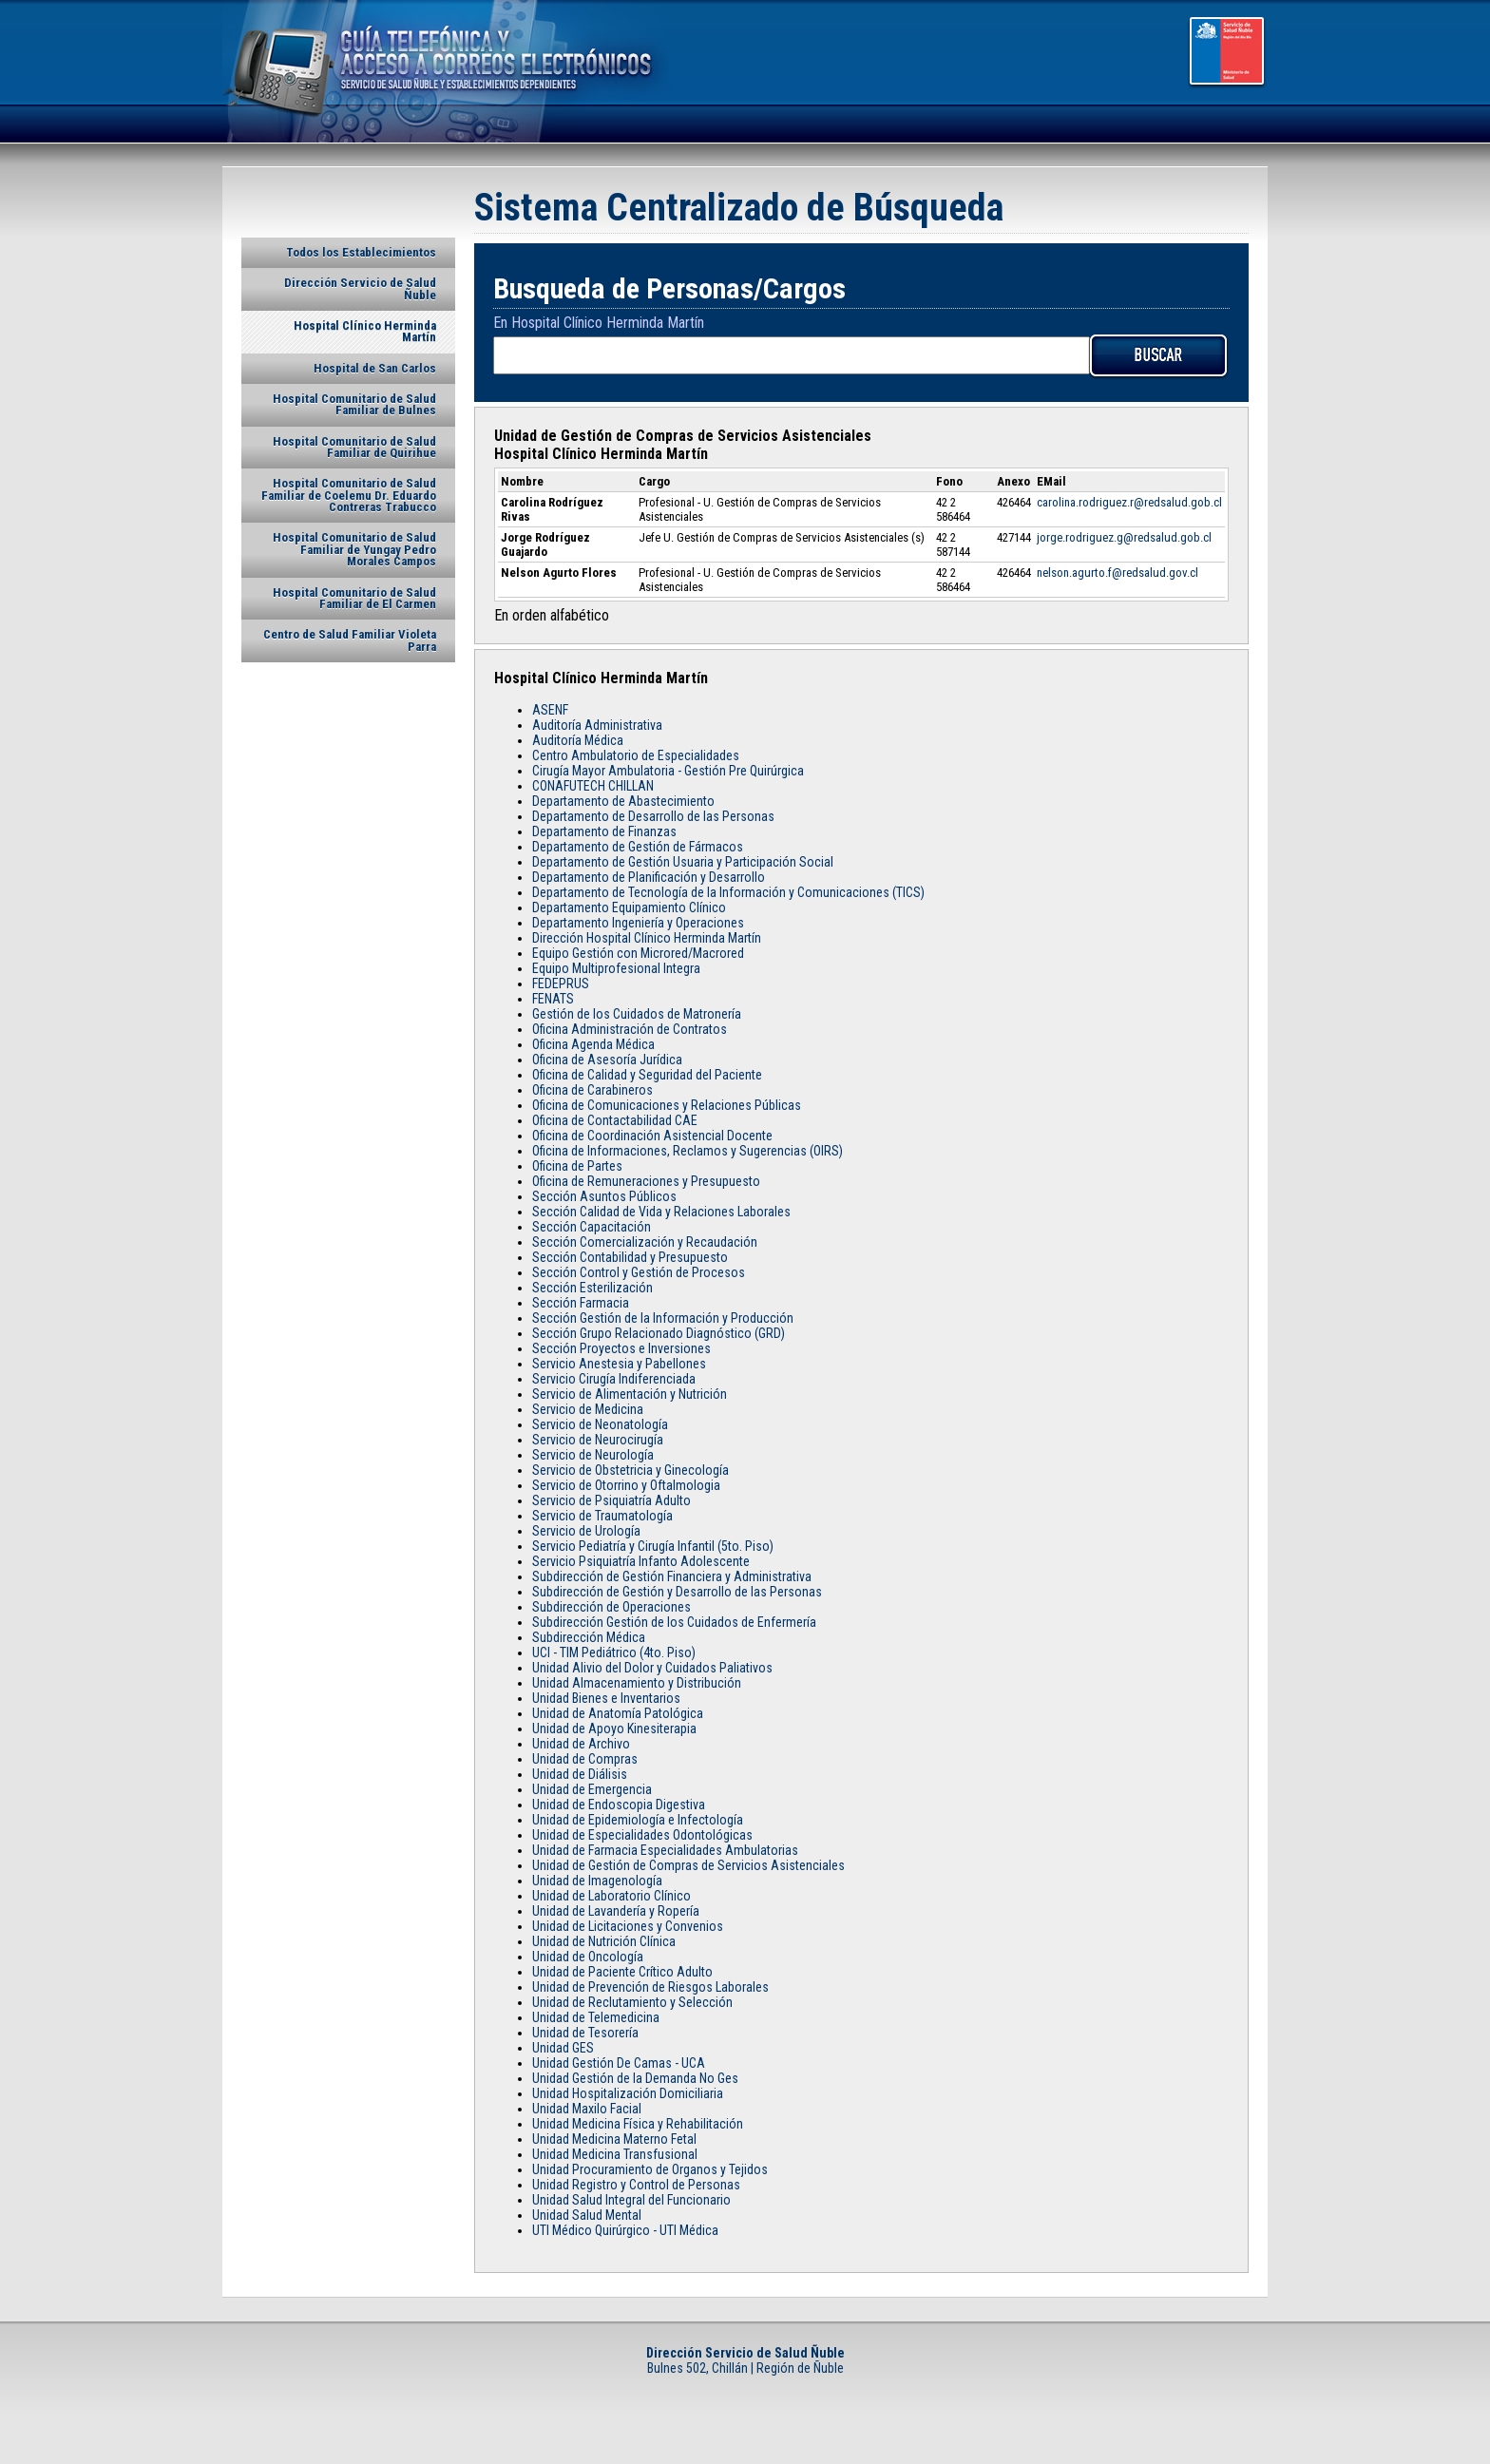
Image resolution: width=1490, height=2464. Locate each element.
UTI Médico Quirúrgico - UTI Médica (625, 2230)
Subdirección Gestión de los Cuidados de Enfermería (674, 1622)
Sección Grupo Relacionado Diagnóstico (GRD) (658, 1333)
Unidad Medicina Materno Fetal (614, 2139)
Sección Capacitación (591, 1226)
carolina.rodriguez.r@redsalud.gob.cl (1129, 502)
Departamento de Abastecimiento (623, 801)
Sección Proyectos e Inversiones (621, 1348)
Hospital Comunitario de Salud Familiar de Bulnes (354, 404)
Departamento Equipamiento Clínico (629, 907)
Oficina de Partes (577, 1166)
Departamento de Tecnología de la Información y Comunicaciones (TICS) (728, 892)
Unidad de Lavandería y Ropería (615, 1911)
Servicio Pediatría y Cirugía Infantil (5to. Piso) (653, 1546)
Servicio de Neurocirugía (597, 1439)
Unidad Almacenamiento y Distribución (636, 1682)
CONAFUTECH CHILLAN (593, 785)
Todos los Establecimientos (361, 252)
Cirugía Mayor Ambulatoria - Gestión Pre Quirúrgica (668, 770)
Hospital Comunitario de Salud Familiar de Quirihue (354, 447)
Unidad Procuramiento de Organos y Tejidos (650, 2169)
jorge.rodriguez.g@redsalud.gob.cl (1124, 537)
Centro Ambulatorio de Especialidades (635, 755)
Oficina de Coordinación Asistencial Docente (652, 1135)
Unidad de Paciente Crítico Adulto (622, 1971)
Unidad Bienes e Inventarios (606, 1698)
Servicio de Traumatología (602, 1515)
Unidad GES (563, 2047)
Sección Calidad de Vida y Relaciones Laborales (661, 1211)
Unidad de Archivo (581, 1743)
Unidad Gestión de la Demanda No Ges (635, 2078)
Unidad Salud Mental (586, 2215)
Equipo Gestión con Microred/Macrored (638, 953)
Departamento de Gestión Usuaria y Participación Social (682, 861)
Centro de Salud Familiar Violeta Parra (349, 640)
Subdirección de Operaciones (611, 1606)
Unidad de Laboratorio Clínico (611, 1895)
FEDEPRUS (560, 983)
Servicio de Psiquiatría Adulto (611, 1500)
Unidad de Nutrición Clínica (604, 1941)
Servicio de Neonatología (600, 1424)
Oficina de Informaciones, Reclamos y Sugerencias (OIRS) (687, 1150)
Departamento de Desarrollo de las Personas (653, 816)
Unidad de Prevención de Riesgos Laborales (650, 1987)
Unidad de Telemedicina (595, 2017)
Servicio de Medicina (587, 1409)
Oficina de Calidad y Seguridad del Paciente (647, 1074)
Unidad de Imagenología (597, 1880)
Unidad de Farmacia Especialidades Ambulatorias (665, 1850)
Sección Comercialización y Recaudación (644, 1242)
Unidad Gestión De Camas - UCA (618, 2063)
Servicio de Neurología (593, 1454)
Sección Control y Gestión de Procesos (638, 1272)
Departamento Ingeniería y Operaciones (638, 922)
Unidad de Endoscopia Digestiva (618, 1804)
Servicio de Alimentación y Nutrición (629, 1394)
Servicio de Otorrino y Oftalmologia (626, 1485)
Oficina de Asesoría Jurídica (607, 1059)
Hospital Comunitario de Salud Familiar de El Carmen (354, 598)
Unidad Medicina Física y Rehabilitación (637, 2123)
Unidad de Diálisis (579, 1774)
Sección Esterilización (592, 1287)
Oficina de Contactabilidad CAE (614, 1120)
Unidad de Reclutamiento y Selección (632, 2002)
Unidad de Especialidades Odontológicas (642, 1835)
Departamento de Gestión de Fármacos (637, 846)
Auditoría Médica (577, 740)
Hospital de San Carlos (375, 368)
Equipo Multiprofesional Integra (616, 968)
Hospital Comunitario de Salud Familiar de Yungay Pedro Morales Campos (354, 549)
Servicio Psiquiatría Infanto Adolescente (641, 1561)
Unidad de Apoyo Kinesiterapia (614, 1728)
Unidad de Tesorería (585, 2032)
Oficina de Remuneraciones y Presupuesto (646, 1181)
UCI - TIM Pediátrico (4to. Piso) (614, 1652)
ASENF (550, 709)
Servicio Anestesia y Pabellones (619, 1363)
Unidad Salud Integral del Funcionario (631, 2199)
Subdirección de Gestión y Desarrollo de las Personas (677, 1591)
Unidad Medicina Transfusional (614, 2154)
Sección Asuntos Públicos (604, 1196)
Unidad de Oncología (587, 1956)
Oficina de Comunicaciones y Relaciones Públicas (666, 1105)
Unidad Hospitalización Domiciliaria (627, 2093)
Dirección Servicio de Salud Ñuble (360, 288)
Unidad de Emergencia (592, 1789)
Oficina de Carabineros (592, 1090)
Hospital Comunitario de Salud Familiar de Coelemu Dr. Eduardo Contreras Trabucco (348, 495)
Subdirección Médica (588, 1637)
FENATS (553, 998)
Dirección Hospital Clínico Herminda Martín (646, 937)
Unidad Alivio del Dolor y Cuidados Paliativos (652, 1667)
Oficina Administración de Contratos (629, 1029)
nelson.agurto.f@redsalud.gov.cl (1117, 572)
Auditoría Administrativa (597, 725)
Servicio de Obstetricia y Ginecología (630, 1470)
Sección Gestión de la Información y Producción (662, 1318)
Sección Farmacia (580, 1302)
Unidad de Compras (585, 1759)
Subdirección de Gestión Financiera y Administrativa (672, 1576)
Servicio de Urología (586, 1530)
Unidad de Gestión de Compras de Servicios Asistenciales (688, 1865)
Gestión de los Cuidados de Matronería (636, 1014)
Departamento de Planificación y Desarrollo (648, 877)
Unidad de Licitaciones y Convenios (627, 1926)
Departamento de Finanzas (604, 831)
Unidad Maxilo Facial (586, 2108)
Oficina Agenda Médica (593, 1044)
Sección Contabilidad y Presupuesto (630, 1257)
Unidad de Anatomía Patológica (617, 1713)
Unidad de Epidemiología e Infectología (637, 1819)
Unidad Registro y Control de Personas (636, 2184)
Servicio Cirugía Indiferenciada (614, 1378)
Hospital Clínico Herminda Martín (365, 331)
